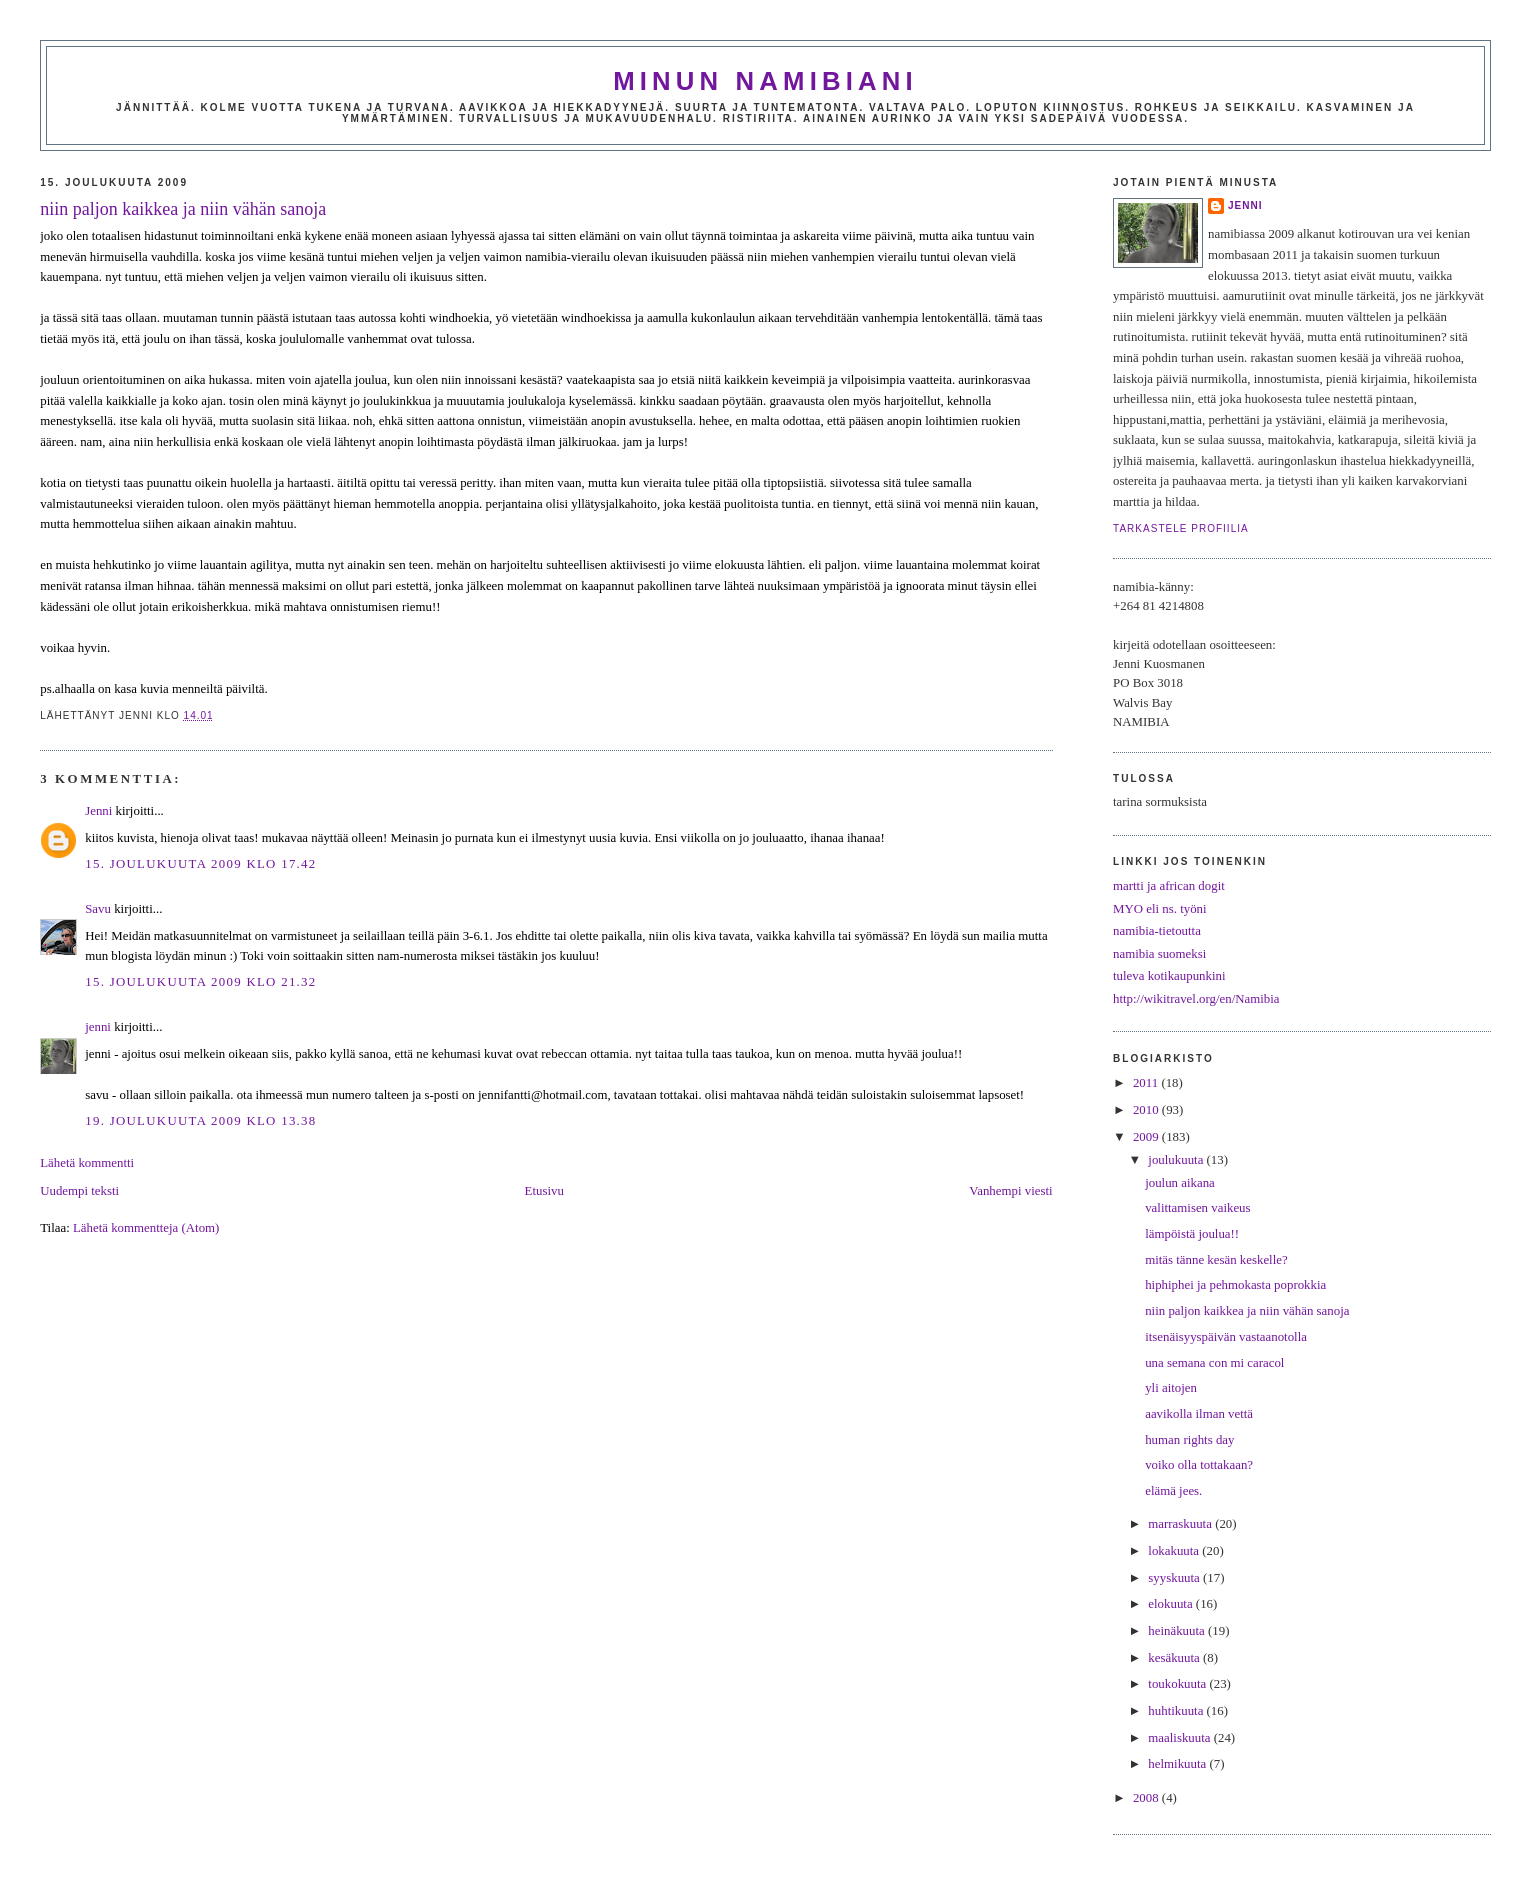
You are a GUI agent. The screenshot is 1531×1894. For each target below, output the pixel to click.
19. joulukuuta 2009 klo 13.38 (200, 1121)
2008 (1147, 1798)
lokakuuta (1175, 1551)
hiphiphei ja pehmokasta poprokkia (1235, 1285)
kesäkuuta (1175, 1658)
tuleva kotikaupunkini (1169, 976)
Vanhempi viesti (1010, 1191)
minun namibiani (765, 81)
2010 (1147, 1110)
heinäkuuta (1178, 1631)
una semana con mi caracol (1214, 1363)
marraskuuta (1181, 1524)
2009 (1147, 1137)
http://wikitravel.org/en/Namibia (1196, 999)
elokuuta (1172, 1604)
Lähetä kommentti (87, 1163)
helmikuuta (1178, 1764)
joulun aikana (1180, 1183)
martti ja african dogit (1169, 886)
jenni (98, 1027)
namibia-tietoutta (1157, 931)
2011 (1147, 1083)
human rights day (1189, 1440)
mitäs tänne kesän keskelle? (1216, 1260)
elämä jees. (1173, 1491)
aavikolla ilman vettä (1199, 1414)
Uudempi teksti (79, 1191)
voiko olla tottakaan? (1199, 1465)
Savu (98, 909)
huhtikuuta (1177, 1711)
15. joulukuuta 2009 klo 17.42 (200, 864)
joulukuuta (1177, 1160)
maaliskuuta (1180, 1738)
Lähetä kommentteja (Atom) (146, 1228)
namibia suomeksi (1159, 954)
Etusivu (544, 1191)
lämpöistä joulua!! (1192, 1234)
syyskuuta (1175, 1578)
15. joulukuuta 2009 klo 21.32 (200, 982)
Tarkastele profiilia (1181, 528)
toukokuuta (1178, 1684)
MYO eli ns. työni (1160, 909)
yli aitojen (1171, 1388)
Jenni (98, 811)
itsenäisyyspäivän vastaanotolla (1226, 1337)
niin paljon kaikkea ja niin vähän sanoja (183, 209)
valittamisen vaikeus (1197, 1208)
